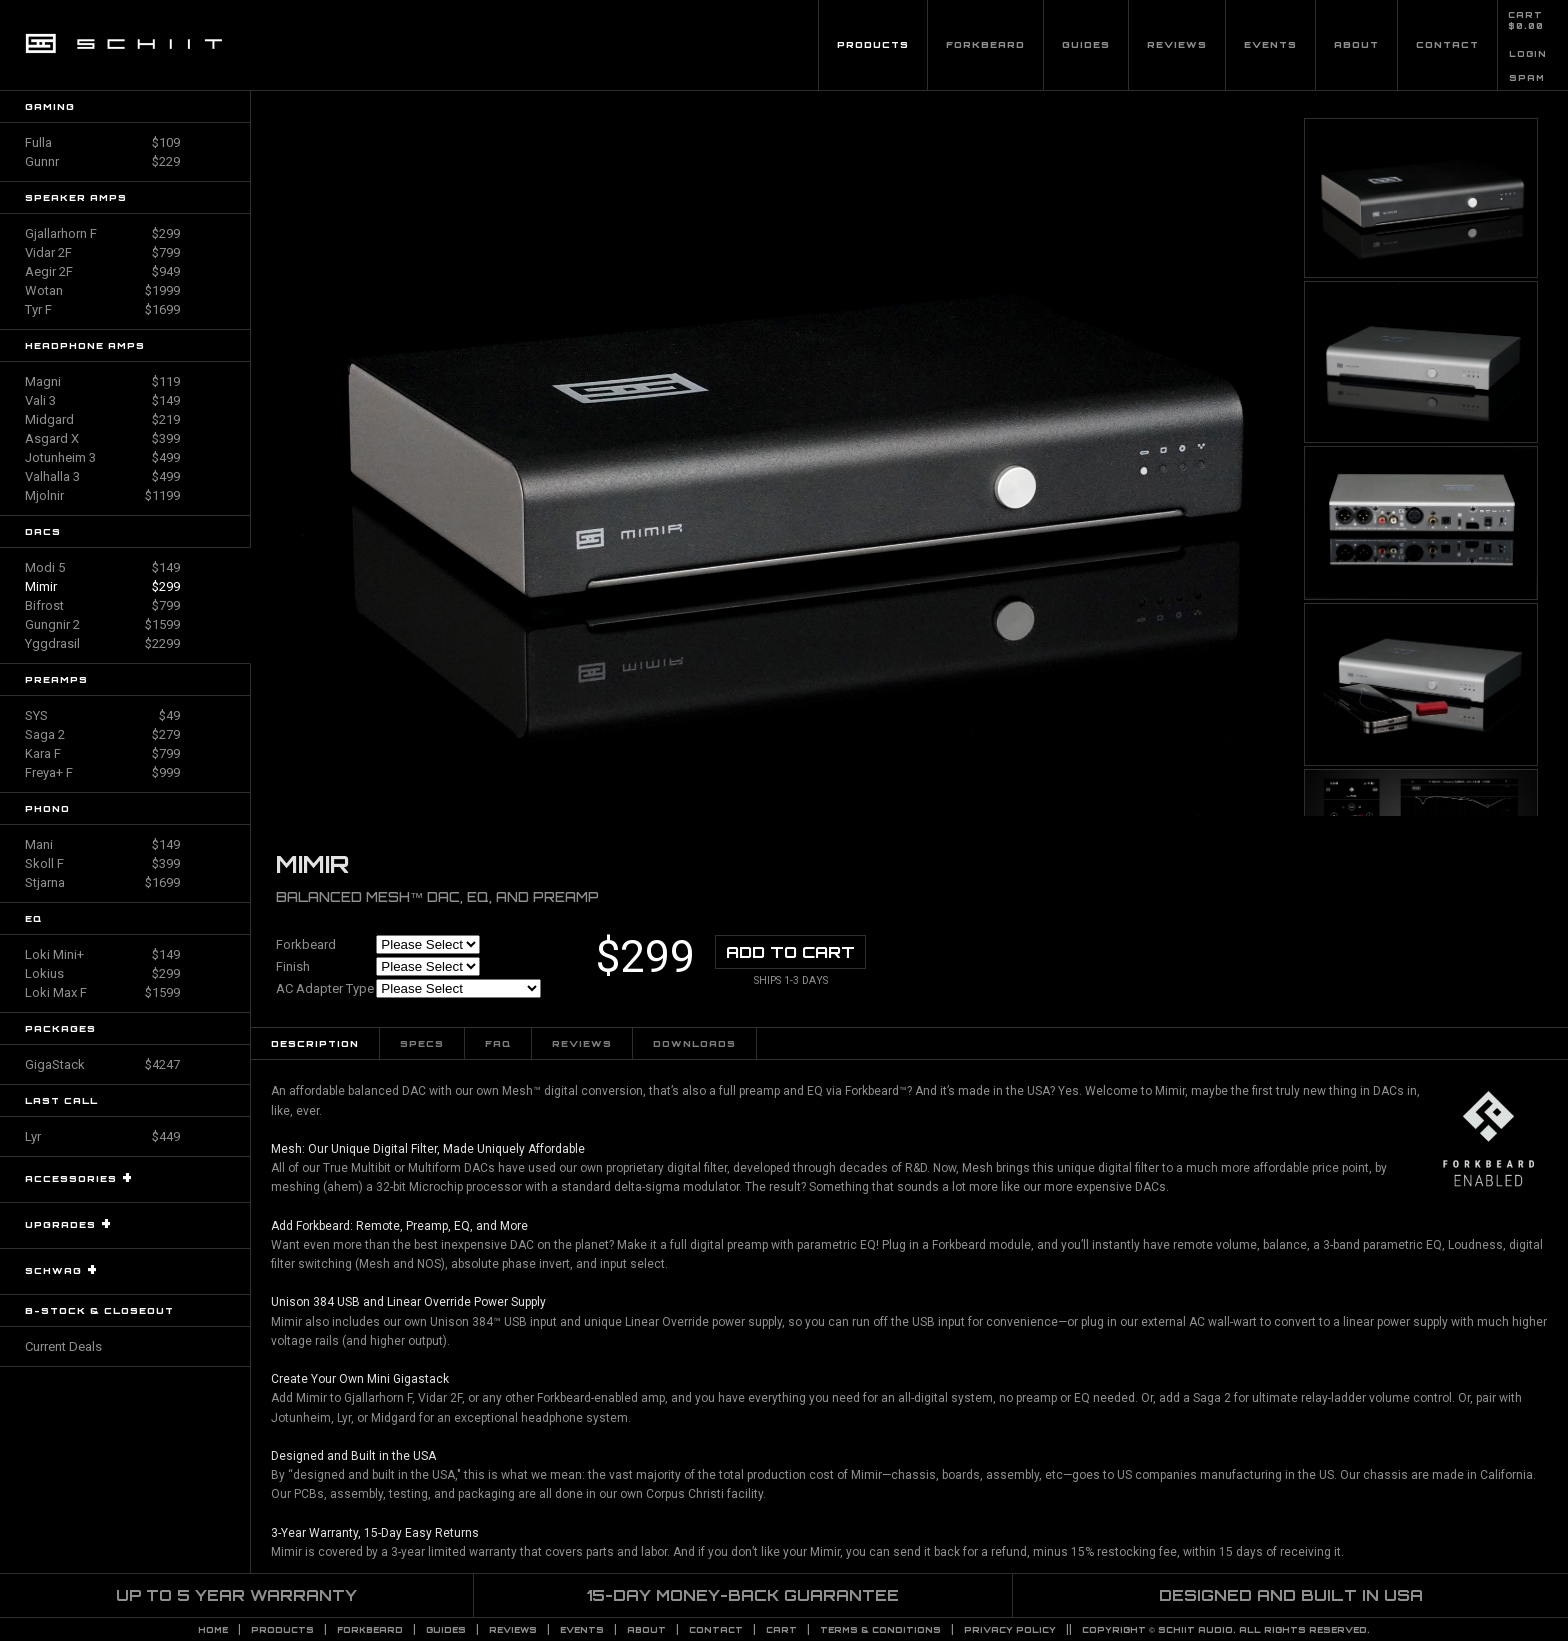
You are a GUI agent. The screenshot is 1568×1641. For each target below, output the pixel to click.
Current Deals (63, 1346)
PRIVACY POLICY (1010, 1630)
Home (213, 1630)
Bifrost (102, 605)
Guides (1086, 44)
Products (873, 44)
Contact (1447, 44)
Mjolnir (102, 495)
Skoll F (102, 863)
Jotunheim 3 (102, 457)
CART (1525, 15)
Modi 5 (102, 567)
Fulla (102, 142)
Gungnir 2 (102, 624)
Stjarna (102, 882)
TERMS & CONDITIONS (880, 1630)
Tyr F (102, 309)
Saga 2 (102, 734)
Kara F (102, 753)
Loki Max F (102, 992)
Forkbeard (985, 44)
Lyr (102, 1136)
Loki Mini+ (102, 954)
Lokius (102, 973)
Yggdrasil (102, 643)
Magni (102, 381)
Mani (102, 844)
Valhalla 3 (102, 476)
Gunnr (102, 161)
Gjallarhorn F (102, 233)
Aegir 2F (102, 271)
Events (1270, 44)
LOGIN (1528, 54)
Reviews (1177, 44)
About (1356, 44)
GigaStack (102, 1064)
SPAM (1527, 78)
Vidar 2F (102, 252)
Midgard (102, 419)
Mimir (102, 586)
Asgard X (102, 438)
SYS (102, 715)
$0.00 (1526, 26)
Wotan (102, 290)
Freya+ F (102, 772)
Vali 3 (102, 400)
